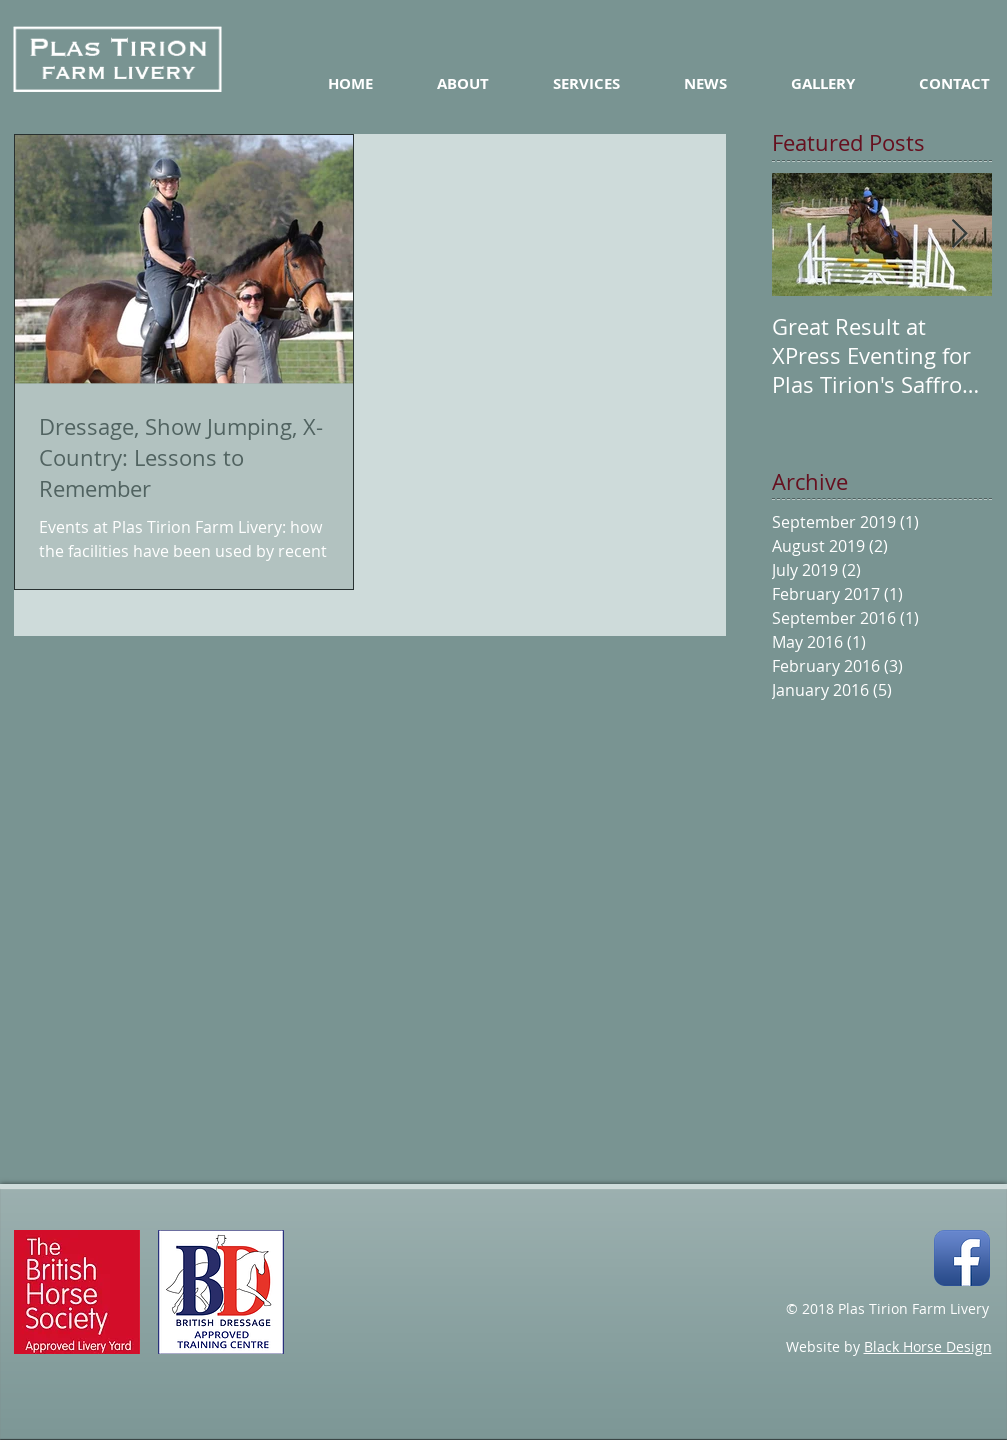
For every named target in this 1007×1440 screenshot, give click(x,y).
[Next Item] (960, 234)
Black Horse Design (928, 1346)
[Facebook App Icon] (962, 1258)
